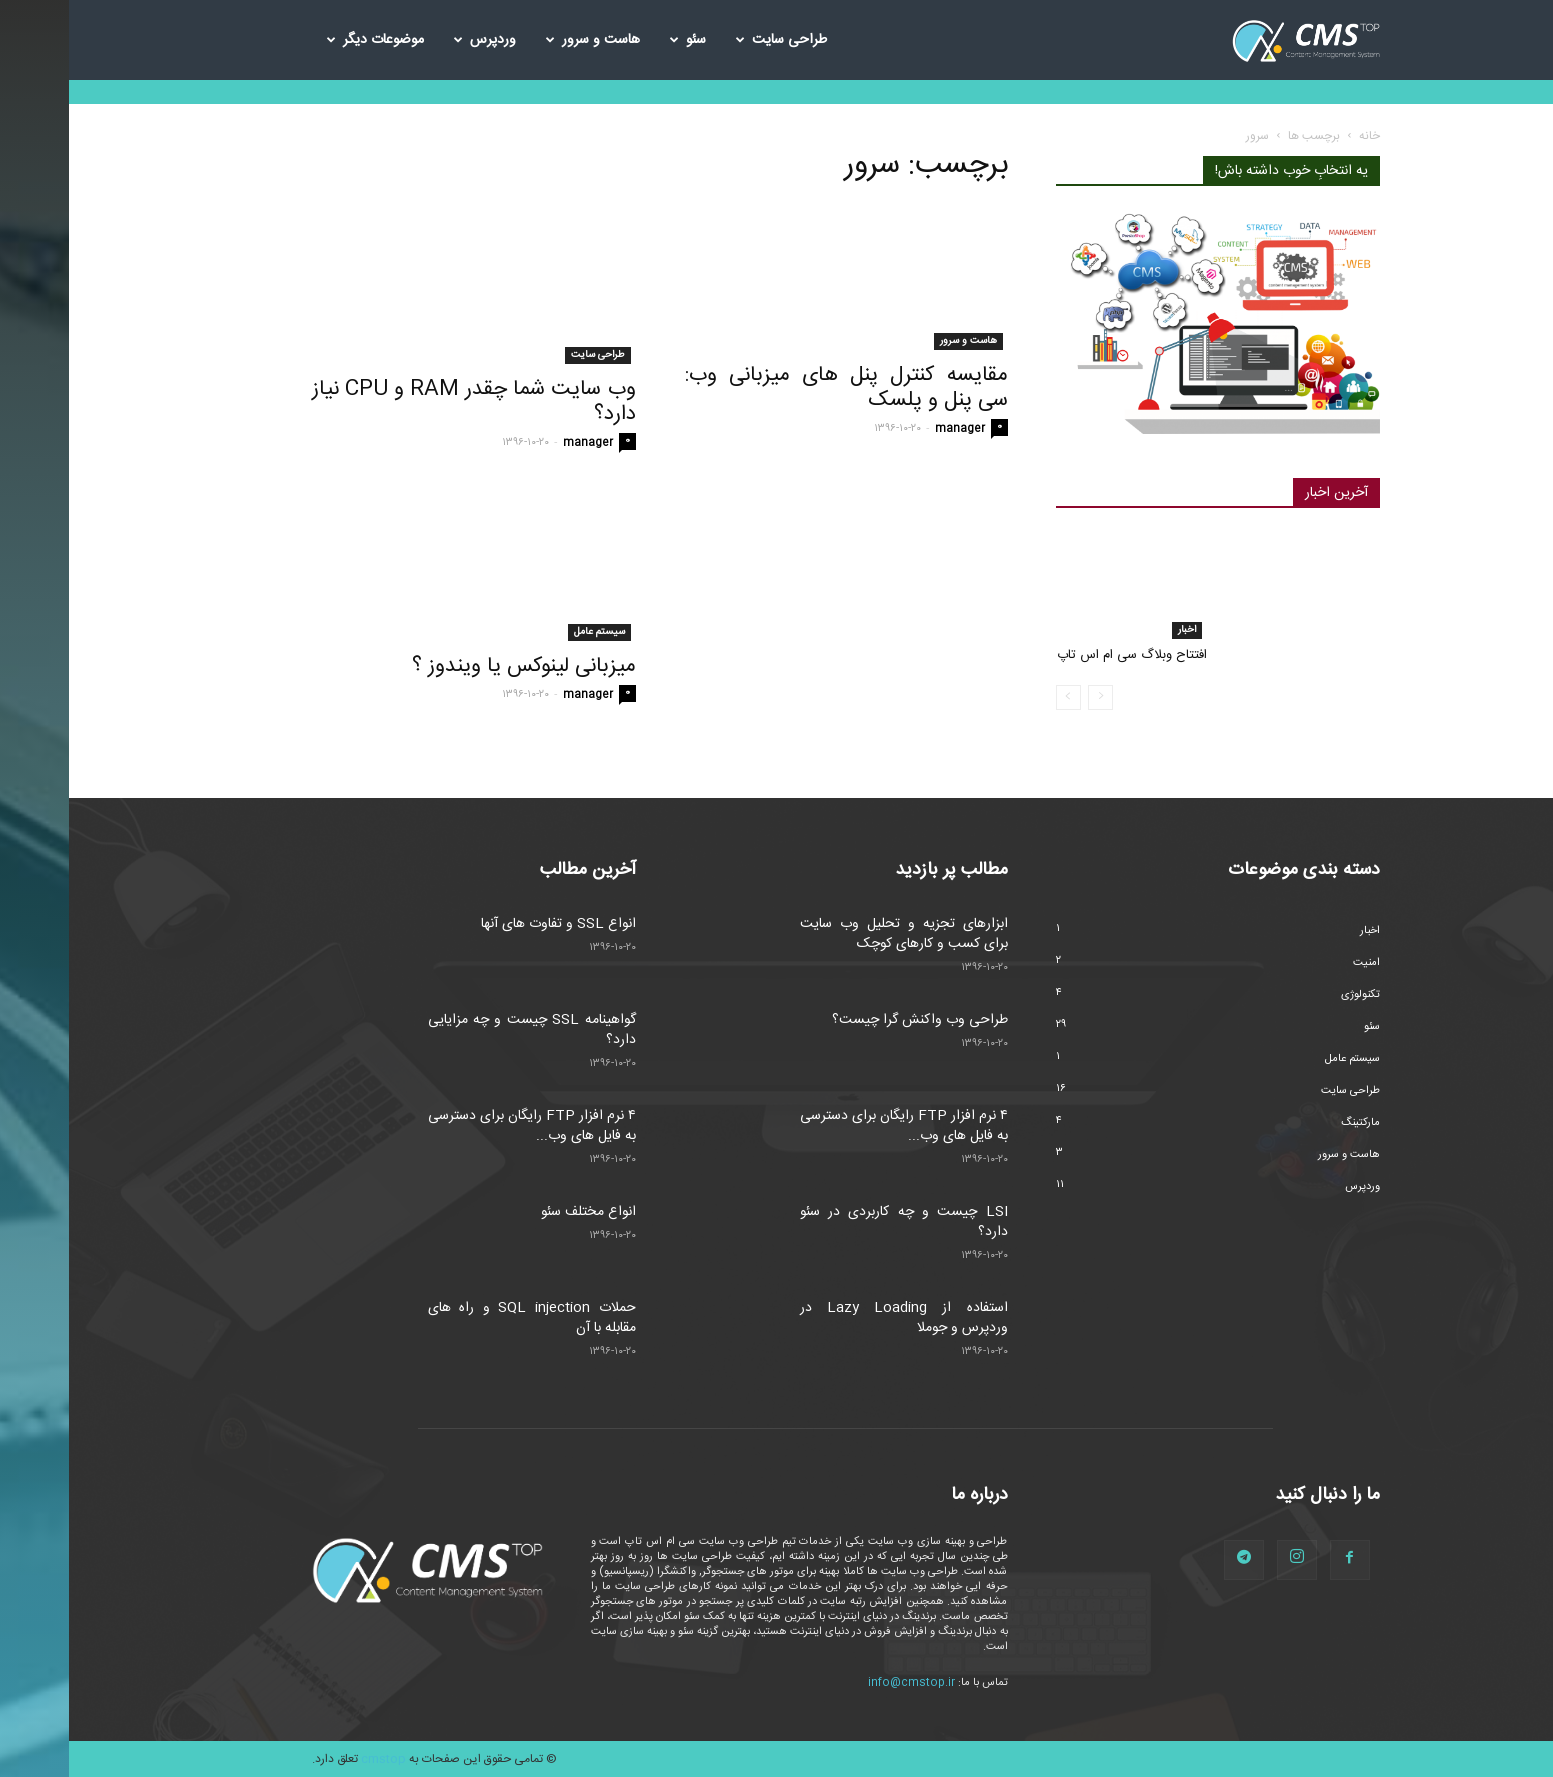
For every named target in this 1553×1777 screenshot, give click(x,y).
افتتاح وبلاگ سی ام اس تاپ (1063, 655)
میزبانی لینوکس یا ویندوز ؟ (455, 666)
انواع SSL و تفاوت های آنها (489, 924)
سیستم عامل (530, 632)
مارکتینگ (1291, 1123)
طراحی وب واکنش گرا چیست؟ (851, 1020)
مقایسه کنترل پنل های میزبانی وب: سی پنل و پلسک (777, 388)
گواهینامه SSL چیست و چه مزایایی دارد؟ (463, 1030)
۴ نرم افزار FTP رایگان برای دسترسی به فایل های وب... (463, 1126)
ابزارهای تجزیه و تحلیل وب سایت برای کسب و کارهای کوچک (835, 934)
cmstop (314, 1759)
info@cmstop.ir (842, 1683)
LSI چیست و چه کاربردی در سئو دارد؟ (835, 1222)
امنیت (1297, 963)
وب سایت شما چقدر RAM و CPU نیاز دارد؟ (405, 402)
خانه (1300, 136)
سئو (619, 40)
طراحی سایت (712, 40)
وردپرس (416, 40)
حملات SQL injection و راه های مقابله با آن (463, 1318)
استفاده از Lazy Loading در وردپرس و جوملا (835, 1318)
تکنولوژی (1291, 995)
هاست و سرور (524, 40)
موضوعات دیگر (306, 40)
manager (519, 443)
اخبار (1118, 630)
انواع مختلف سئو (519, 1212)
